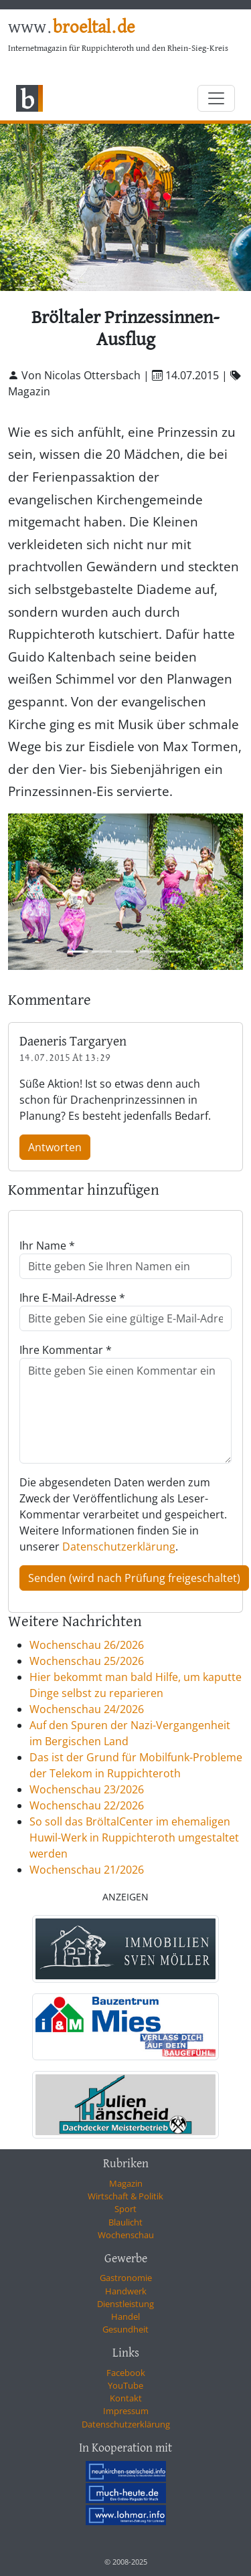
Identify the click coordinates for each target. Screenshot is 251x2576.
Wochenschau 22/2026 (86, 1805)
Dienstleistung (125, 2304)
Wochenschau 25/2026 (86, 1661)
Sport (125, 2209)
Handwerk (126, 2291)
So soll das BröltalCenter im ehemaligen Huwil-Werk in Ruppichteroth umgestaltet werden (134, 1837)
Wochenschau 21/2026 (86, 1869)
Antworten (55, 1147)
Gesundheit (125, 2329)
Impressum (126, 2411)
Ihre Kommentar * (65, 1350)
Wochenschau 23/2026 (86, 1789)
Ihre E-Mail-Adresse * (72, 1297)
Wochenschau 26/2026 (86, 1645)
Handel (125, 2316)
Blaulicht (125, 2222)
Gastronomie (126, 2278)
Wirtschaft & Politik (125, 2196)
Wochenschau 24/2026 (86, 1709)
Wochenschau (126, 2235)
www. (71, 28)
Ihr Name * (47, 1245)
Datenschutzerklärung (118, 1546)
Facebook (125, 2373)
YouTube (125, 2385)
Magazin (126, 2183)
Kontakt (126, 2398)
